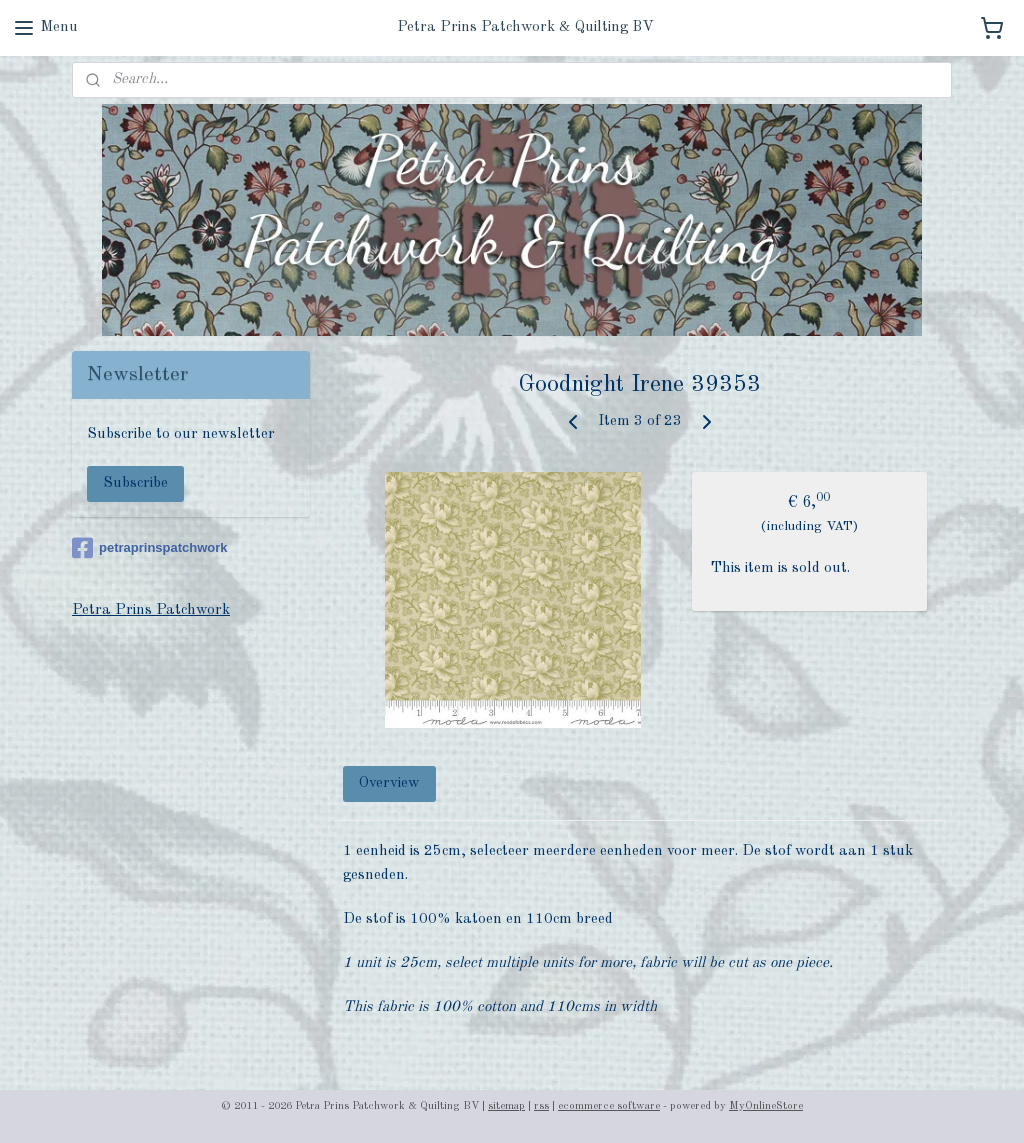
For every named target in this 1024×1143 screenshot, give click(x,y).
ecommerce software (609, 1106)
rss (541, 1106)
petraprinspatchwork (150, 548)
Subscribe (135, 483)
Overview (390, 782)
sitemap (506, 1106)
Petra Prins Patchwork (151, 610)
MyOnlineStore (766, 1106)
